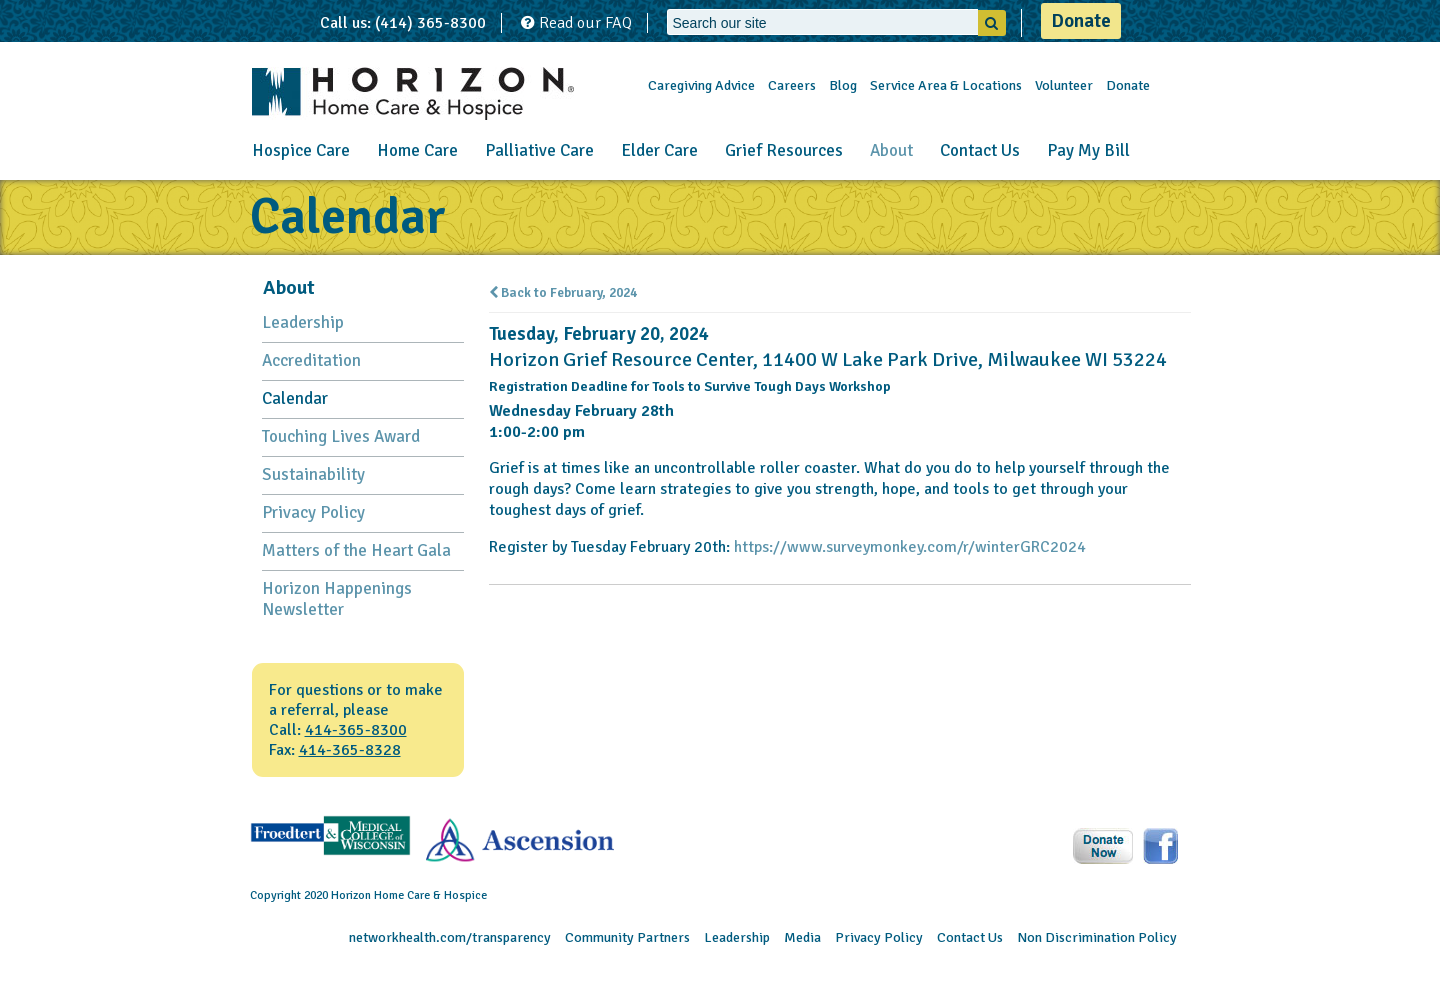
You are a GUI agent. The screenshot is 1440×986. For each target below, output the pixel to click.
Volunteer (1064, 85)
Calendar (295, 398)
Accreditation (311, 360)
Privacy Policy (313, 512)
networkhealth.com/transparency (450, 937)
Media (802, 937)
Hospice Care (301, 150)
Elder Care (659, 150)
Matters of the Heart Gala (356, 550)
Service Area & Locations (946, 85)
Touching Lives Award (341, 436)
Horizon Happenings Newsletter (337, 599)
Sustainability (313, 474)
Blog (843, 85)
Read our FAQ (576, 23)
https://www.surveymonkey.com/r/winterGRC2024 (910, 547)
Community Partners (627, 937)
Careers (792, 85)
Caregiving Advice (701, 85)
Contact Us (980, 150)
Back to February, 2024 (563, 293)
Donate (1081, 21)
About (891, 150)
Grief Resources (784, 150)
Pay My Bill (1088, 150)
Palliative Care (539, 150)
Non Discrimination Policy (1097, 937)
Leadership (303, 322)
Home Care (417, 150)
